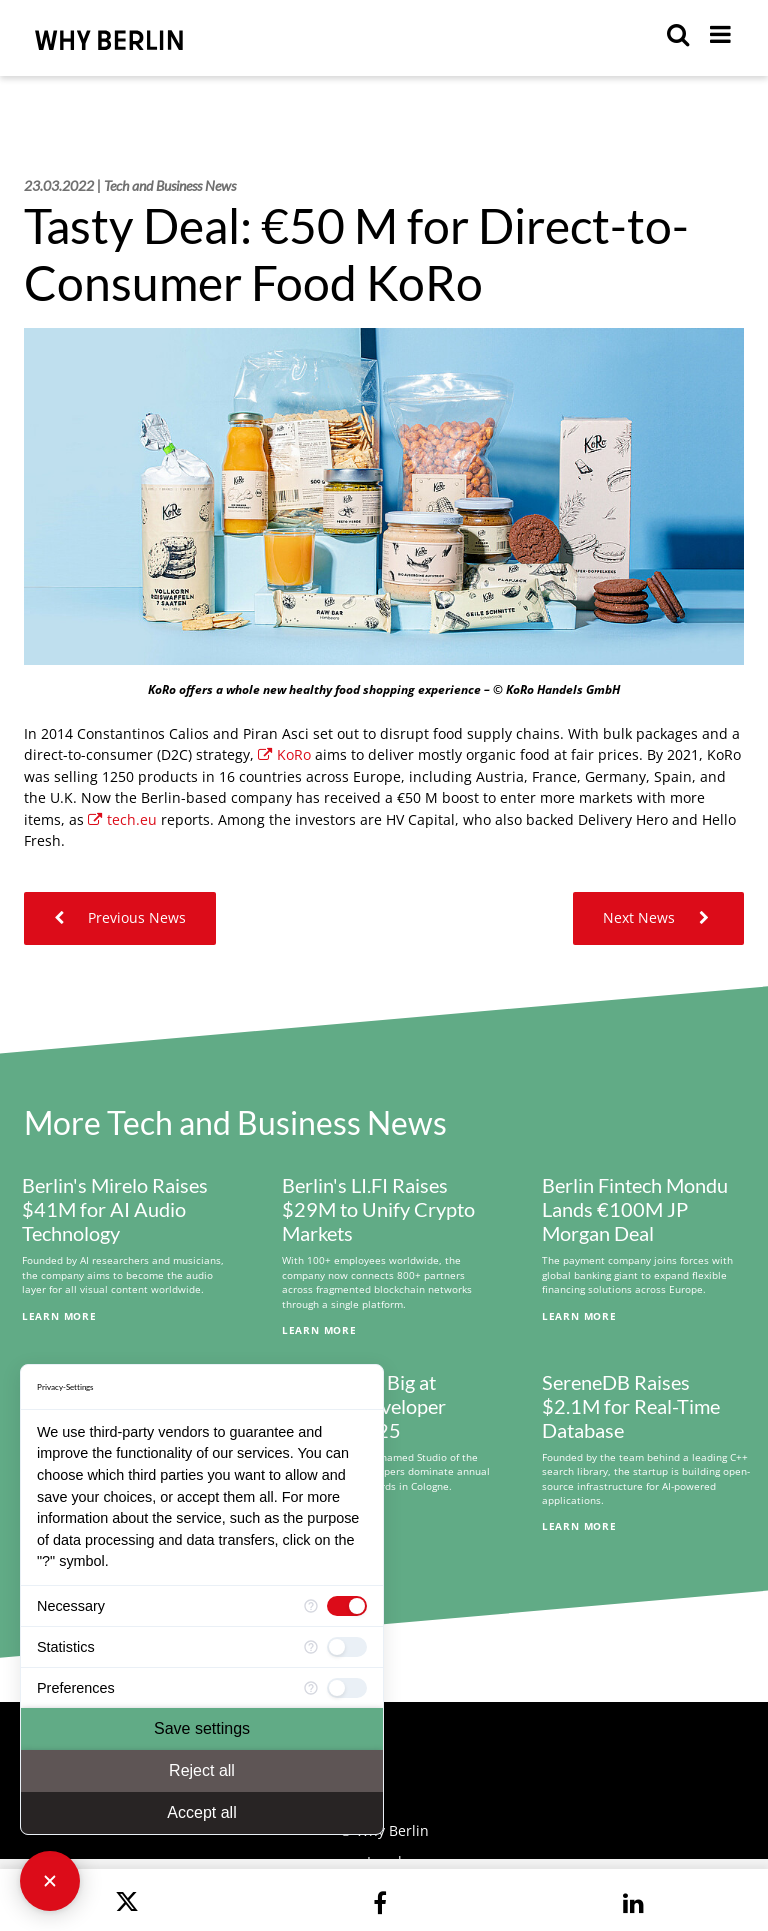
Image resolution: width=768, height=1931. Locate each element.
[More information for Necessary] (311, 1606)
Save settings (202, 1728)
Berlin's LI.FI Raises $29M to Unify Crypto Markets (378, 1209)
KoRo (284, 754)
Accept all (201, 1812)
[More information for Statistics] (311, 1647)
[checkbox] (347, 1606)
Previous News (120, 917)
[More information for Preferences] (311, 1688)
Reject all (202, 1770)
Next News (658, 917)
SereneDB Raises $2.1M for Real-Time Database (631, 1406)
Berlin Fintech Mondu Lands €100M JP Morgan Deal (635, 1209)
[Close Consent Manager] (50, 1881)
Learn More (59, 1316)
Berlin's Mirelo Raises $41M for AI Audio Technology (115, 1209)
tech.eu (122, 819)
